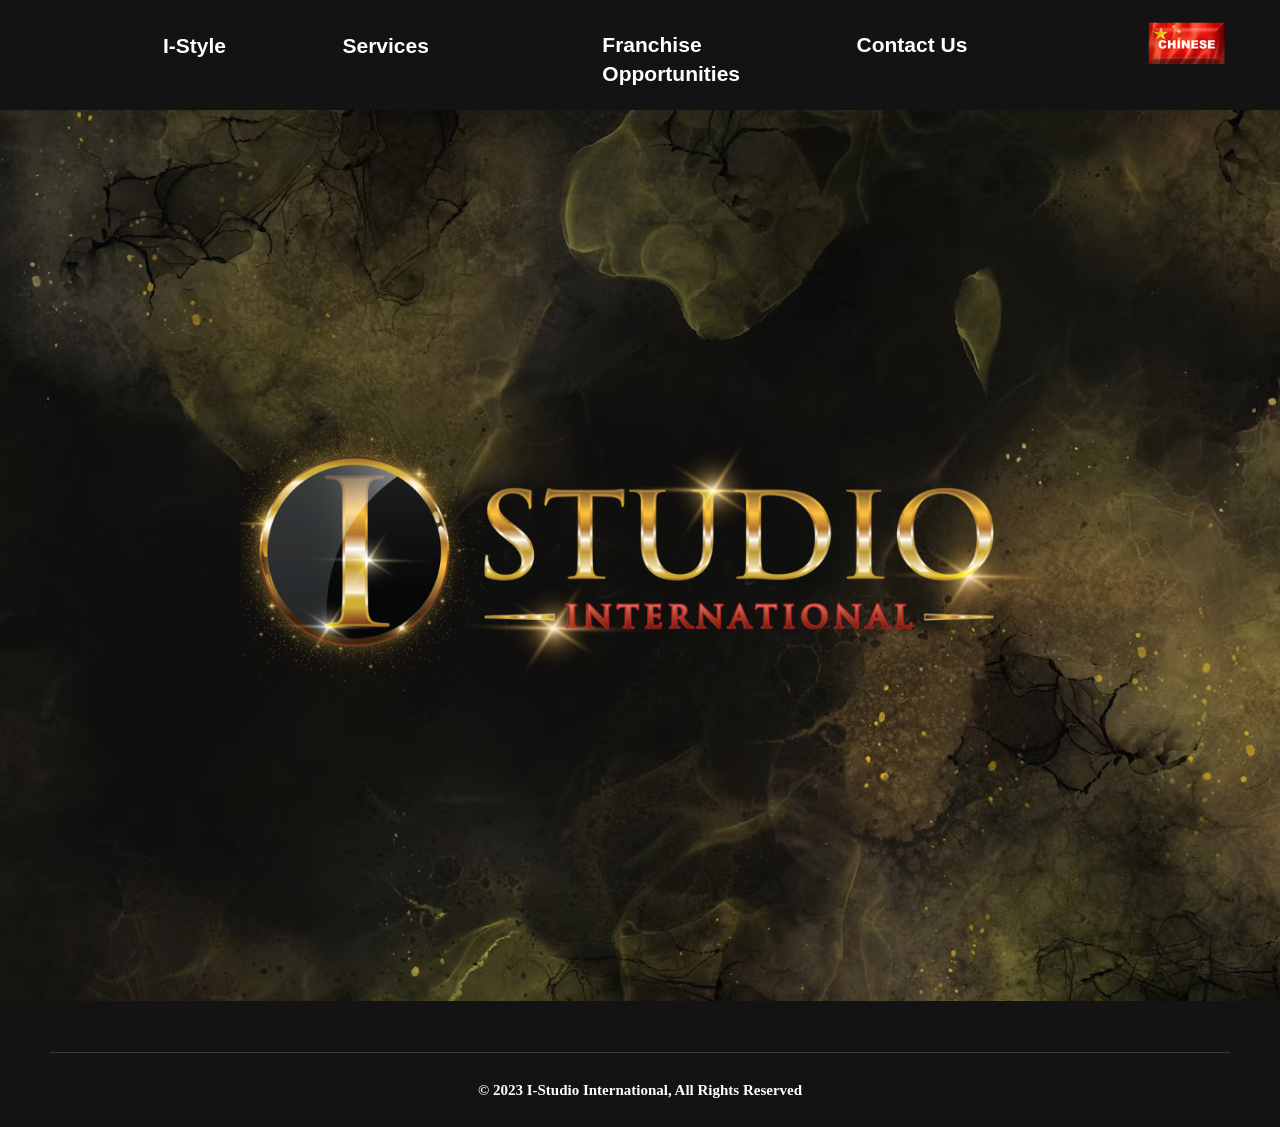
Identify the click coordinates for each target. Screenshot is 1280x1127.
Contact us (911, 44)
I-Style (194, 45)
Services (385, 45)
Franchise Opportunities (671, 59)
